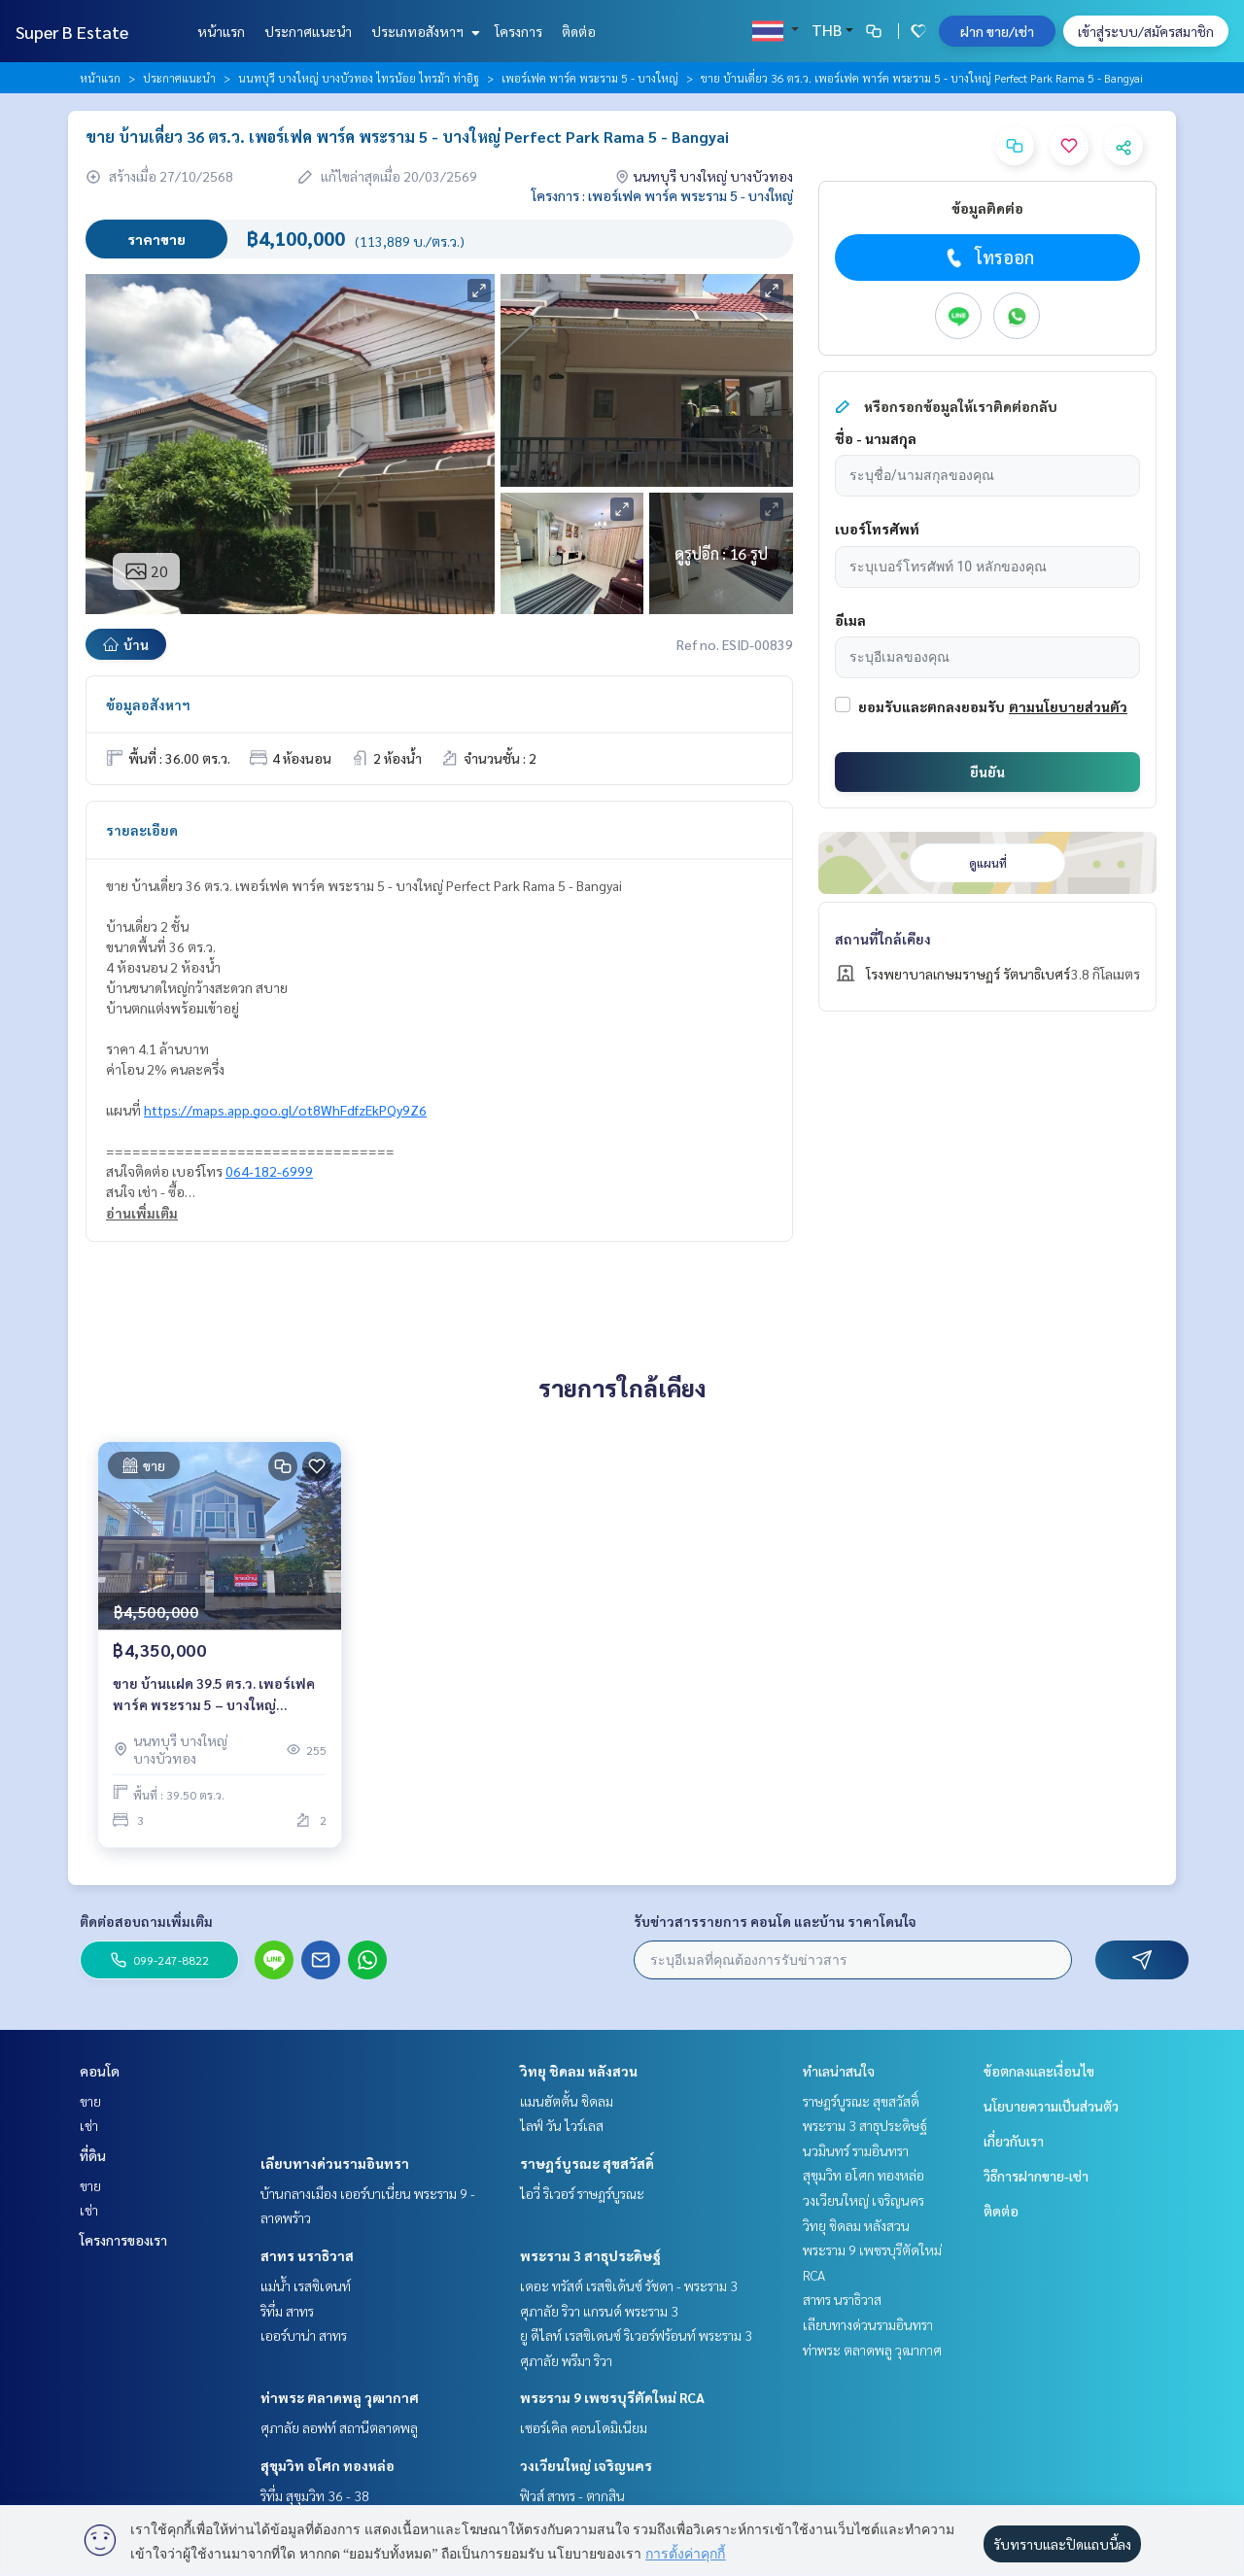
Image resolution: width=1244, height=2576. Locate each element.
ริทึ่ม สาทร (287, 2310)
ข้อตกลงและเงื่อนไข (1039, 2070)
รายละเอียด (142, 830)
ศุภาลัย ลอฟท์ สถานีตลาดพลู (339, 2427)
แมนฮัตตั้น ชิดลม (566, 2101)
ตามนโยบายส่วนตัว (1068, 706)
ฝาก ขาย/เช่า (997, 31)
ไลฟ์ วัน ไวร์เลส (562, 2125)
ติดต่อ (579, 31)
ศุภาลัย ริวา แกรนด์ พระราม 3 (599, 2310)
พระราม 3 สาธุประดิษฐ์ (590, 2255)
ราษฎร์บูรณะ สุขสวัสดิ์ (587, 2163)
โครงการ (518, 31)
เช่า (89, 2125)
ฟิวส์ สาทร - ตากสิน (572, 2495)
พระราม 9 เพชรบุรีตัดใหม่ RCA (612, 2397)
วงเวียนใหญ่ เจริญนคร (586, 2465)
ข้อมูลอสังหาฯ (148, 704)
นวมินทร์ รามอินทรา (856, 2150)
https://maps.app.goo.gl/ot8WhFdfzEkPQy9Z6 (285, 1109)
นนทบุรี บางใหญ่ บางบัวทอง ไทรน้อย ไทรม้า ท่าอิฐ (358, 78)
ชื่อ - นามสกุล (875, 438)
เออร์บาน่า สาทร (303, 2335)
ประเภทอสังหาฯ (423, 31)
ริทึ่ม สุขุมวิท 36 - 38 (314, 2495)
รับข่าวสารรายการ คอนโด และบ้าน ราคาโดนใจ (775, 1921)
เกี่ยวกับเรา (1014, 2140)
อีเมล (850, 620)
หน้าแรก (221, 31)
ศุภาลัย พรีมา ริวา (566, 2360)
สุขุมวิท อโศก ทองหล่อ (327, 2465)
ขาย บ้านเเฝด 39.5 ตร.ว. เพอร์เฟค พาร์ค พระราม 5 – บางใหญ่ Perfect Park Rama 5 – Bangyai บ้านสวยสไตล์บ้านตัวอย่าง (214, 1695)
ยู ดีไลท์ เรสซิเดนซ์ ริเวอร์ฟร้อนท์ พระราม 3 (636, 2335)
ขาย (90, 2101)
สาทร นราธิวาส (307, 2255)
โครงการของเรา (123, 2240)
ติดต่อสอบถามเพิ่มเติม (146, 1921)
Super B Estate (72, 31)
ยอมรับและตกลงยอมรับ (931, 706)
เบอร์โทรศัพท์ (877, 528)
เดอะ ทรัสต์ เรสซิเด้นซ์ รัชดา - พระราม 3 (629, 2285)
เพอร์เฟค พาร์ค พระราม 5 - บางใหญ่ (589, 78)
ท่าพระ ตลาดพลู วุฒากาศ (339, 2397)
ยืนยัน (987, 771)
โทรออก (988, 257)
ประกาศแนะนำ (308, 31)
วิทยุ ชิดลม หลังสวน (579, 2070)
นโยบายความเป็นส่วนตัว (1051, 2105)
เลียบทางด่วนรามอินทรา (334, 2163)
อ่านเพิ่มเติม (142, 1212)
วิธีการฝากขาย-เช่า (1036, 2175)
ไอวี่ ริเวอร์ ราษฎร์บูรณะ (582, 2193)
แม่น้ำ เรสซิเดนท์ (305, 2285)
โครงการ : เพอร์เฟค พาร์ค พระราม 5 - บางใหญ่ (662, 195)
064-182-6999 (269, 1171)
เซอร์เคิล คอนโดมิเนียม (583, 2427)
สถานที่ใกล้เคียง (883, 938)
